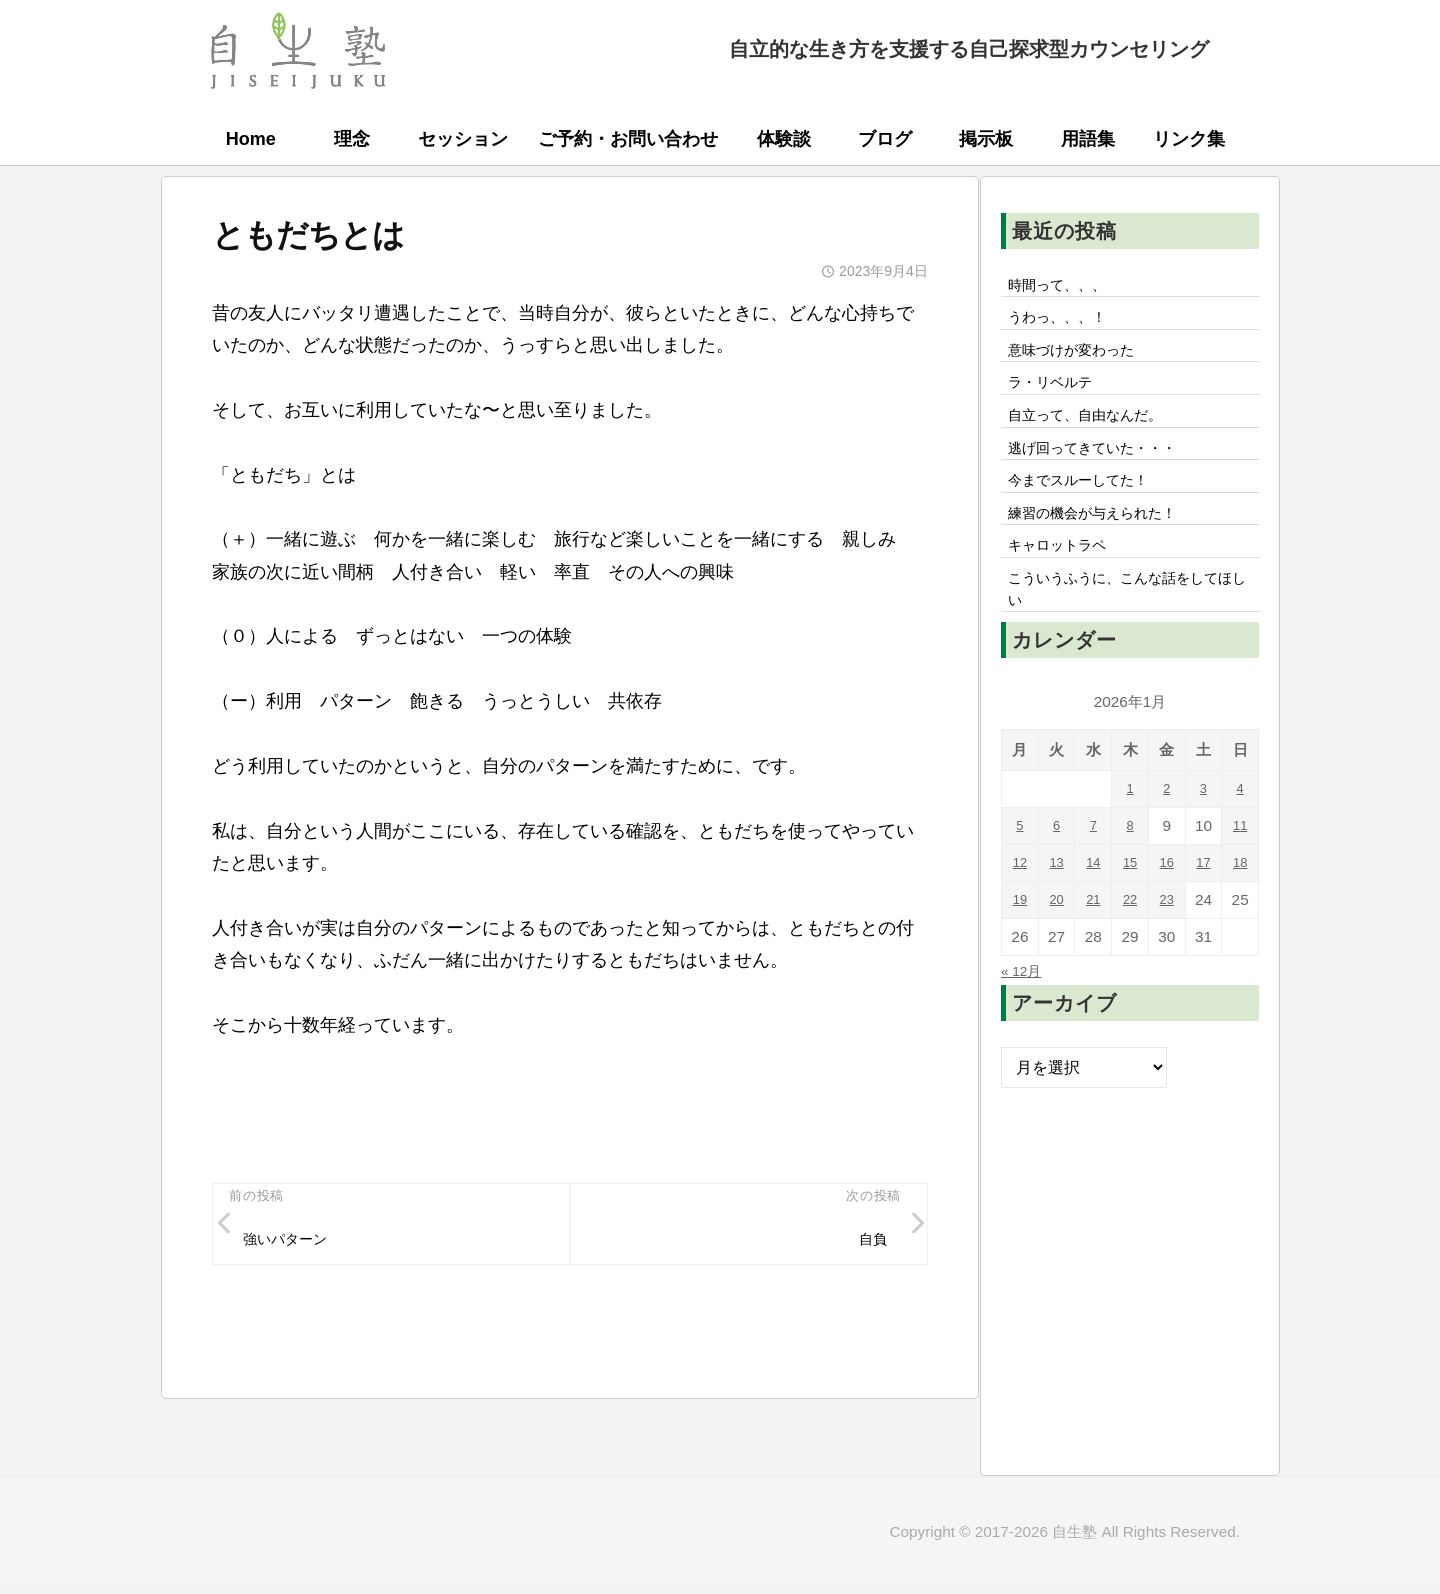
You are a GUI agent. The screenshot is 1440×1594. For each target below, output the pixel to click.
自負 (869, 1244)
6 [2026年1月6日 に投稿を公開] (1056, 872)
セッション (463, 139)
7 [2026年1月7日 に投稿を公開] (1093, 872)
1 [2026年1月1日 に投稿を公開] (1130, 835)
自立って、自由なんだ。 (1097, 434)
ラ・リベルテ (1057, 397)
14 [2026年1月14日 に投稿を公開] (1093, 909)
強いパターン (294, 1244)
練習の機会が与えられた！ (1105, 545)
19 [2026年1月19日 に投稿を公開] (1019, 946)
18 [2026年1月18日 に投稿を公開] (1240, 909)
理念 (352, 139)
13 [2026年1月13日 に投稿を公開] (1056, 909)
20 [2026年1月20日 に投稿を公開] (1056, 946)
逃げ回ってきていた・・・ (1105, 471)
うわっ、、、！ (1065, 324)
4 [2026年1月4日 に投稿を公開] (1240, 835)
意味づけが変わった (1081, 360)
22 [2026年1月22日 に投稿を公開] (1129, 946)
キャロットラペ (1065, 582)
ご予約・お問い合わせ (628, 139)
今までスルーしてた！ (1089, 508)
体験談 (784, 139)
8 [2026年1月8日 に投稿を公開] (1130, 872)
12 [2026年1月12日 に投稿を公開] (1019, 909)
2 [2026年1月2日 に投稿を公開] (1166, 835)
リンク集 (1189, 139)
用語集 (1088, 139)
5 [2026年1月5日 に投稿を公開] (1020, 872)
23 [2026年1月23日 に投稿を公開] (1166, 946)
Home (251, 139)
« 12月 (1025, 1017)
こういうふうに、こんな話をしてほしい (1129, 632)
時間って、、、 (1065, 287)
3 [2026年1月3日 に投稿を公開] (1203, 835)
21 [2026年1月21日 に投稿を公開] (1093, 946)
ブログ (885, 139)
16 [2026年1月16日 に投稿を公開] (1166, 909)
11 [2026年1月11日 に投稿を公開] (1240, 872)
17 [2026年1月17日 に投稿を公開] (1203, 909)
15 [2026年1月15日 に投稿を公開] (1129, 909)
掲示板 (986, 139)
